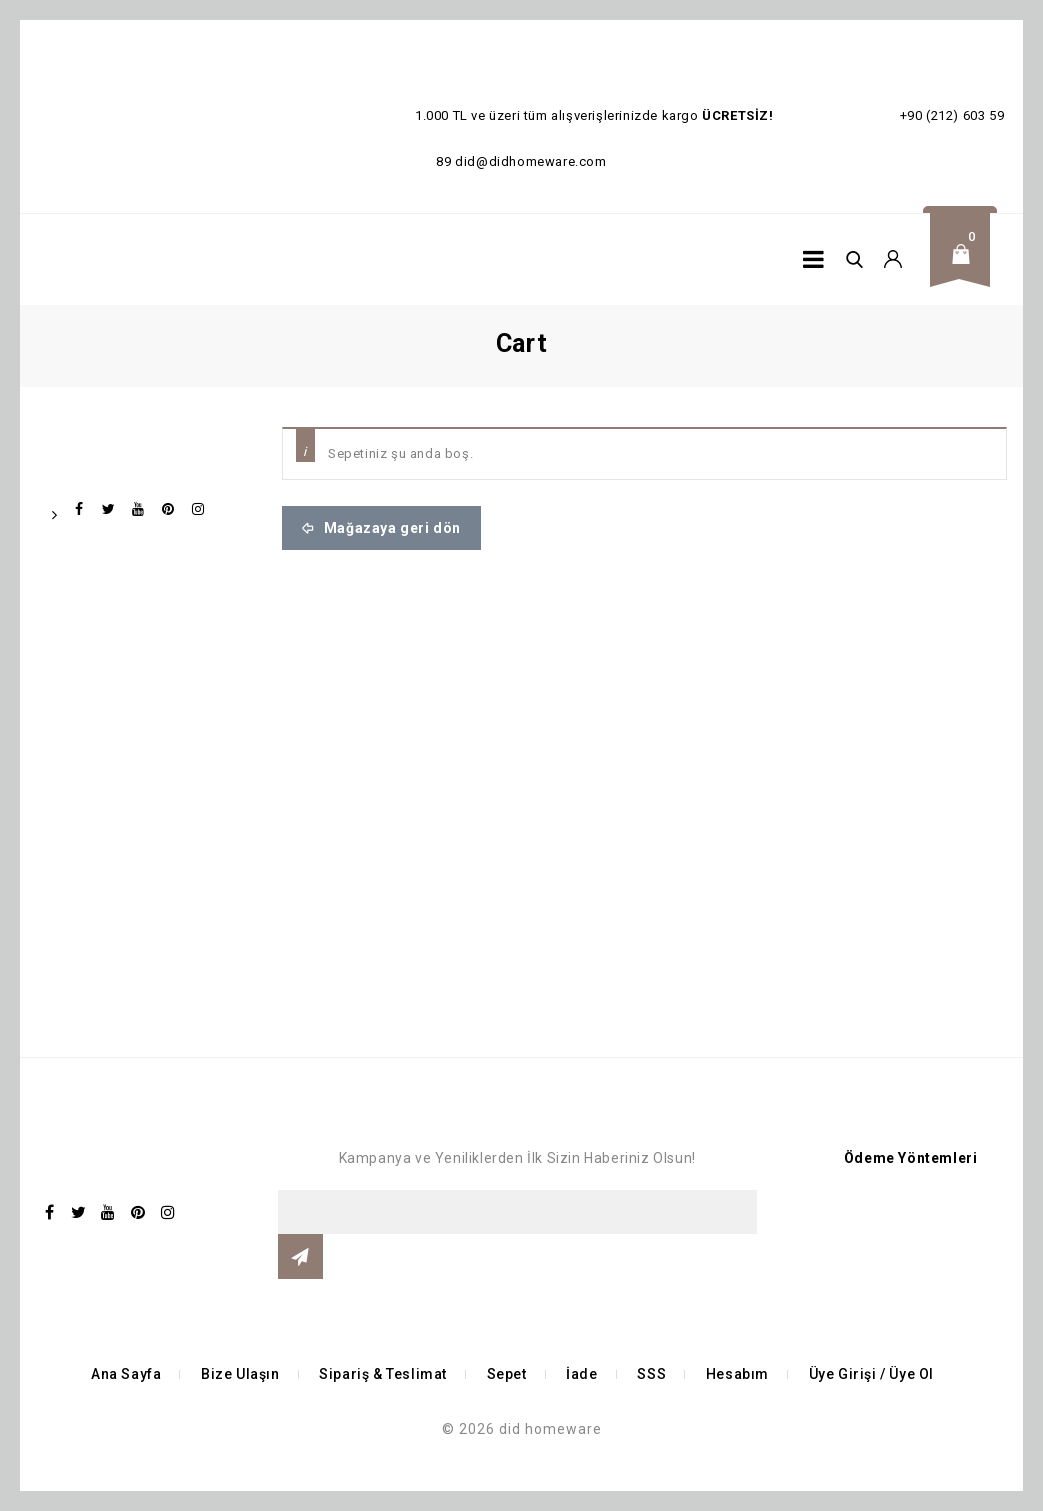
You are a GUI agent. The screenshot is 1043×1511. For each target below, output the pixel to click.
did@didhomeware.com (530, 161)
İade (581, 1374)
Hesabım (737, 1374)
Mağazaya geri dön (390, 528)
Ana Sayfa (126, 1374)
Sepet (507, 1374)
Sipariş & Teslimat (383, 1374)
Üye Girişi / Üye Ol (871, 1374)
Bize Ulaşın (240, 1374)
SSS (651, 1374)
